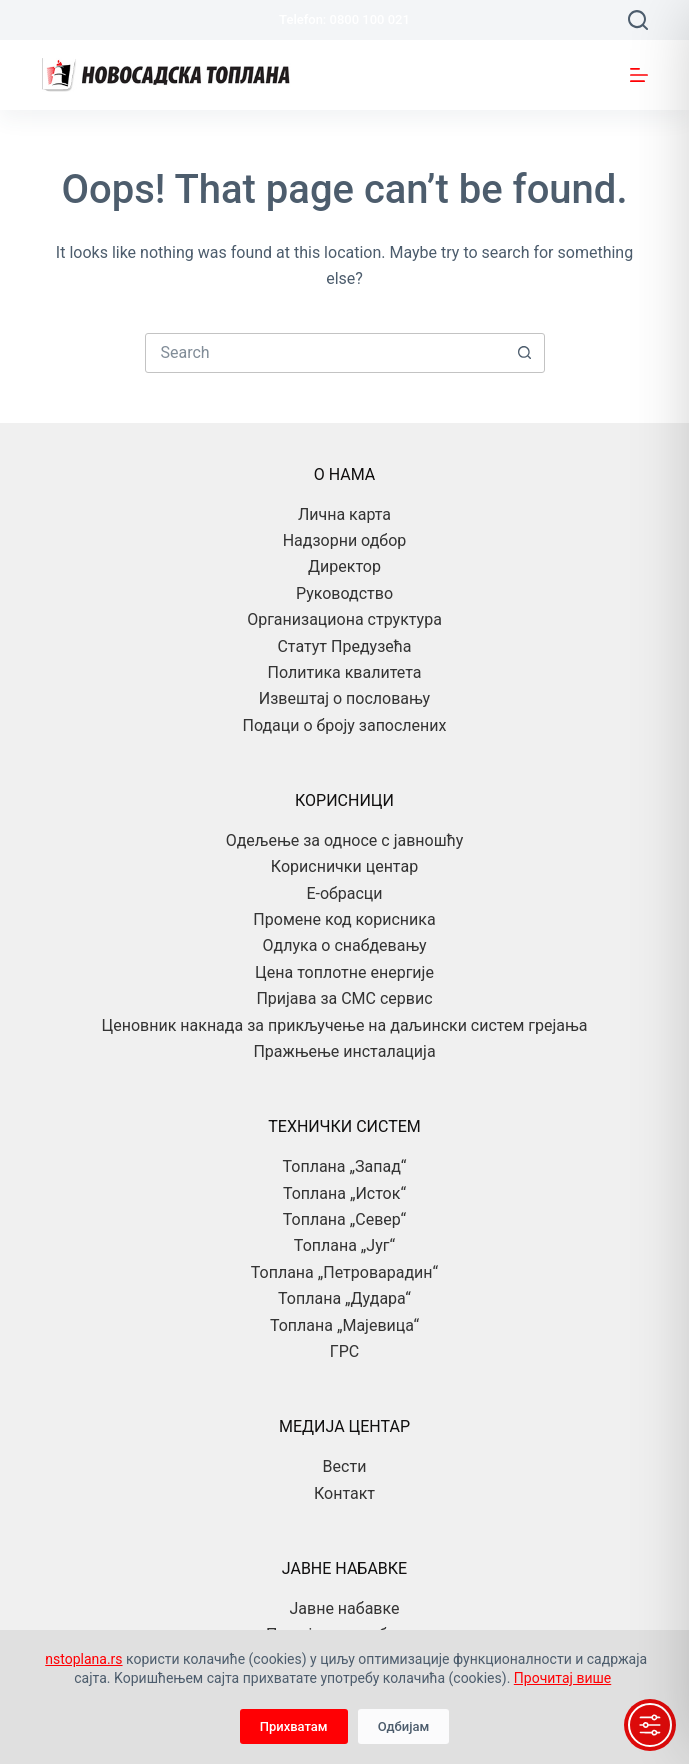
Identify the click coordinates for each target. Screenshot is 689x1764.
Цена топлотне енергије (344, 972)
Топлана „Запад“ (345, 1166)
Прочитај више (562, 1678)
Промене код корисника (344, 919)
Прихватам (294, 1726)
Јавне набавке (345, 1608)
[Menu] (639, 75)
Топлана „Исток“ (344, 1193)
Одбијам (404, 1726)
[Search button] (525, 353)
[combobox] (326, 353)
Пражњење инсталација (344, 1051)
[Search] (638, 20)
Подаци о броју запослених (344, 725)
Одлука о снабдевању (345, 945)
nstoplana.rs (83, 1659)
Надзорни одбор (345, 540)
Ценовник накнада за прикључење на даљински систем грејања (345, 1025)
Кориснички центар (344, 866)
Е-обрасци (344, 893)
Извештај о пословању (344, 698)
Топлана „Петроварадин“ (344, 1272)
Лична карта (344, 514)
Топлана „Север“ (344, 1219)
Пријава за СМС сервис (344, 998)
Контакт (344, 1493)
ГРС (344, 1351)
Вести (345, 1466)
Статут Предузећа (344, 646)
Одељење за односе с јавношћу (345, 840)
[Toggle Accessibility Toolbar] (650, 1725)
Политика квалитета (345, 672)
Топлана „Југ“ (344, 1245)
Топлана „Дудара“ (344, 1298)
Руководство (344, 593)
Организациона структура (344, 619)
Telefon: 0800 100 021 (344, 19)
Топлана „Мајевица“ (344, 1325)
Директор (344, 566)
